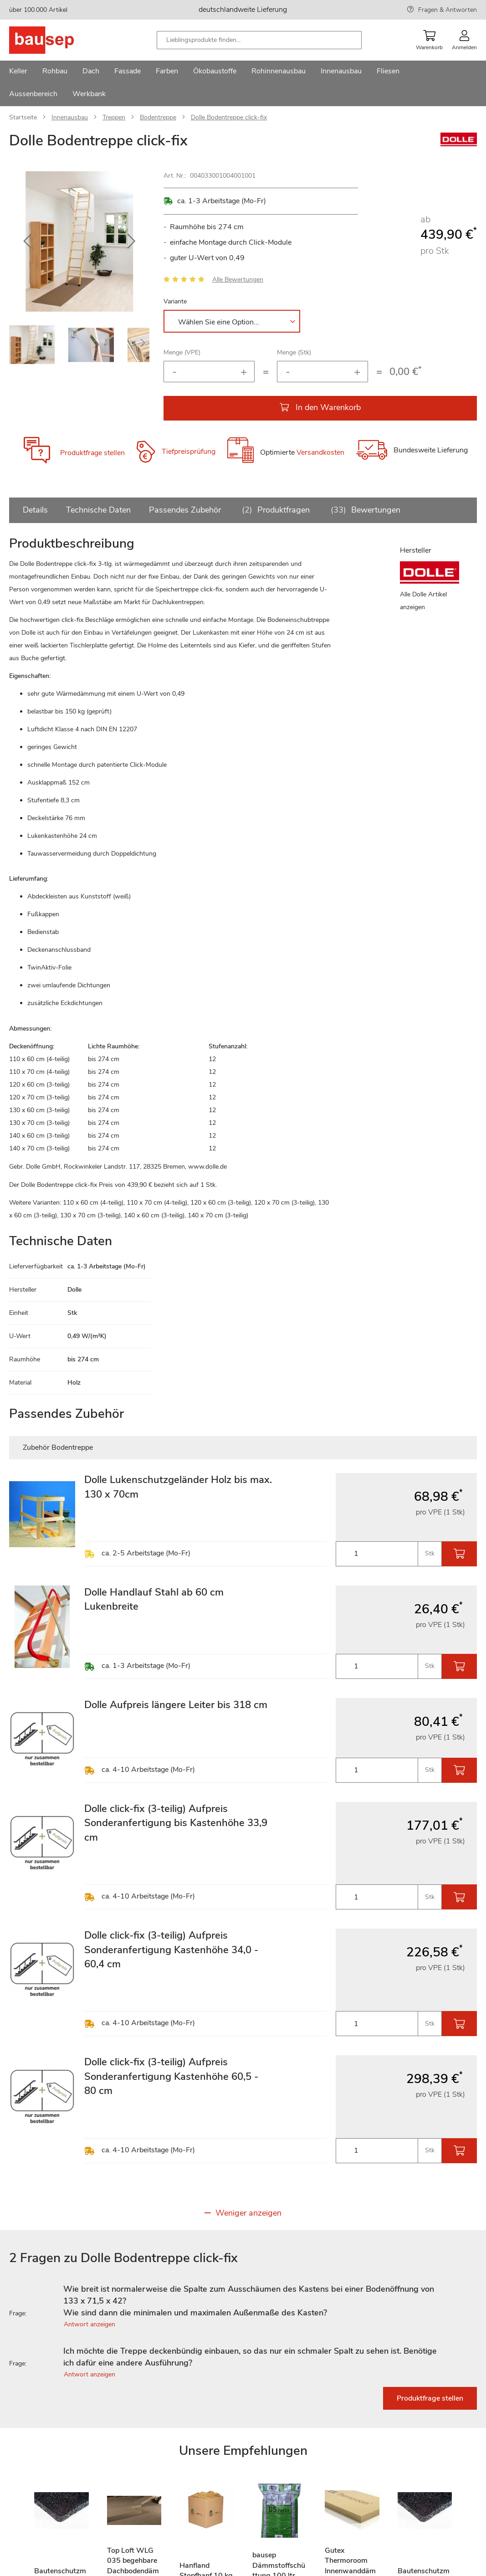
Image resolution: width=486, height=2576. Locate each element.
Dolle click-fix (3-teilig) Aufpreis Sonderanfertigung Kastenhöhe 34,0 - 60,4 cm (171, 1950)
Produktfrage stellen (92, 453)
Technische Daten (98, 509)
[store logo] (55, 40)
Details (35, 509)
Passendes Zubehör (185, 509)
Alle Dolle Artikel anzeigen (423, 600)
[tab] (243, 2301)
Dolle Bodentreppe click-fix (229, 117)
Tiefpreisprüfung (188, 451)
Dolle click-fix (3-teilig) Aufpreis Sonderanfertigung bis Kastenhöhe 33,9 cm (175, 1823)
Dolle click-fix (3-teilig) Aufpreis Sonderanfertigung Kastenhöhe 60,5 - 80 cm (171, 2076)
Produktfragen (274, 509)
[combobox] (259, 40)
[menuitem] (18, 72)
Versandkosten (320, 453)
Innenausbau (69, 117)
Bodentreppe (158, 117)
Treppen (113, 117)
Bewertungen (364, 509)
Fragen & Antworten (447, 9)
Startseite (23, 117)
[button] (27, 241)
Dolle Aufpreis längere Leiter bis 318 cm (175, 1705)
